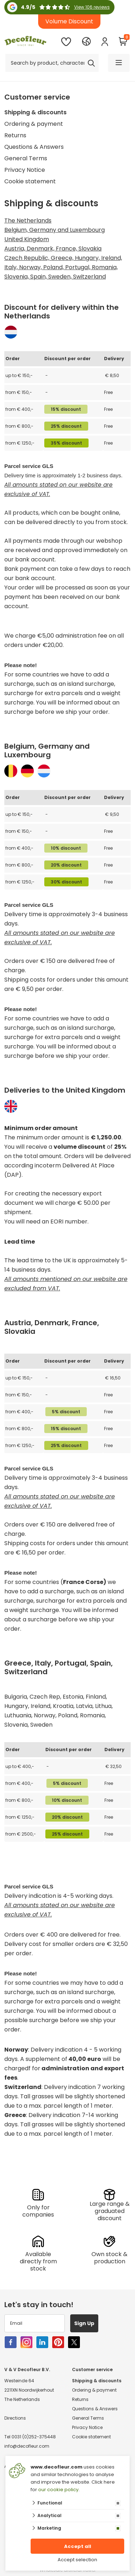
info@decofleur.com (26, 2446)
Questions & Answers (34, 147)
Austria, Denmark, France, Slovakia (53, 248)
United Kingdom (26, 239)
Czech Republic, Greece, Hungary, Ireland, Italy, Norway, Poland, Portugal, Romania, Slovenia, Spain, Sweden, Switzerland (63, 267)
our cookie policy (58, 2489)
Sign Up (84, 2323)
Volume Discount (69, 21)
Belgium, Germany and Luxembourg (54, 230)
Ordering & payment (33, 124)
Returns (15, 135)
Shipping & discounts (35, 112)
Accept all (77, 2546)
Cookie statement (30, 181)
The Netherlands (27, 220)
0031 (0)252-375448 (34, 2437)
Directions (15, 2418)
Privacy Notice (24, 170)
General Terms (25, 158)
